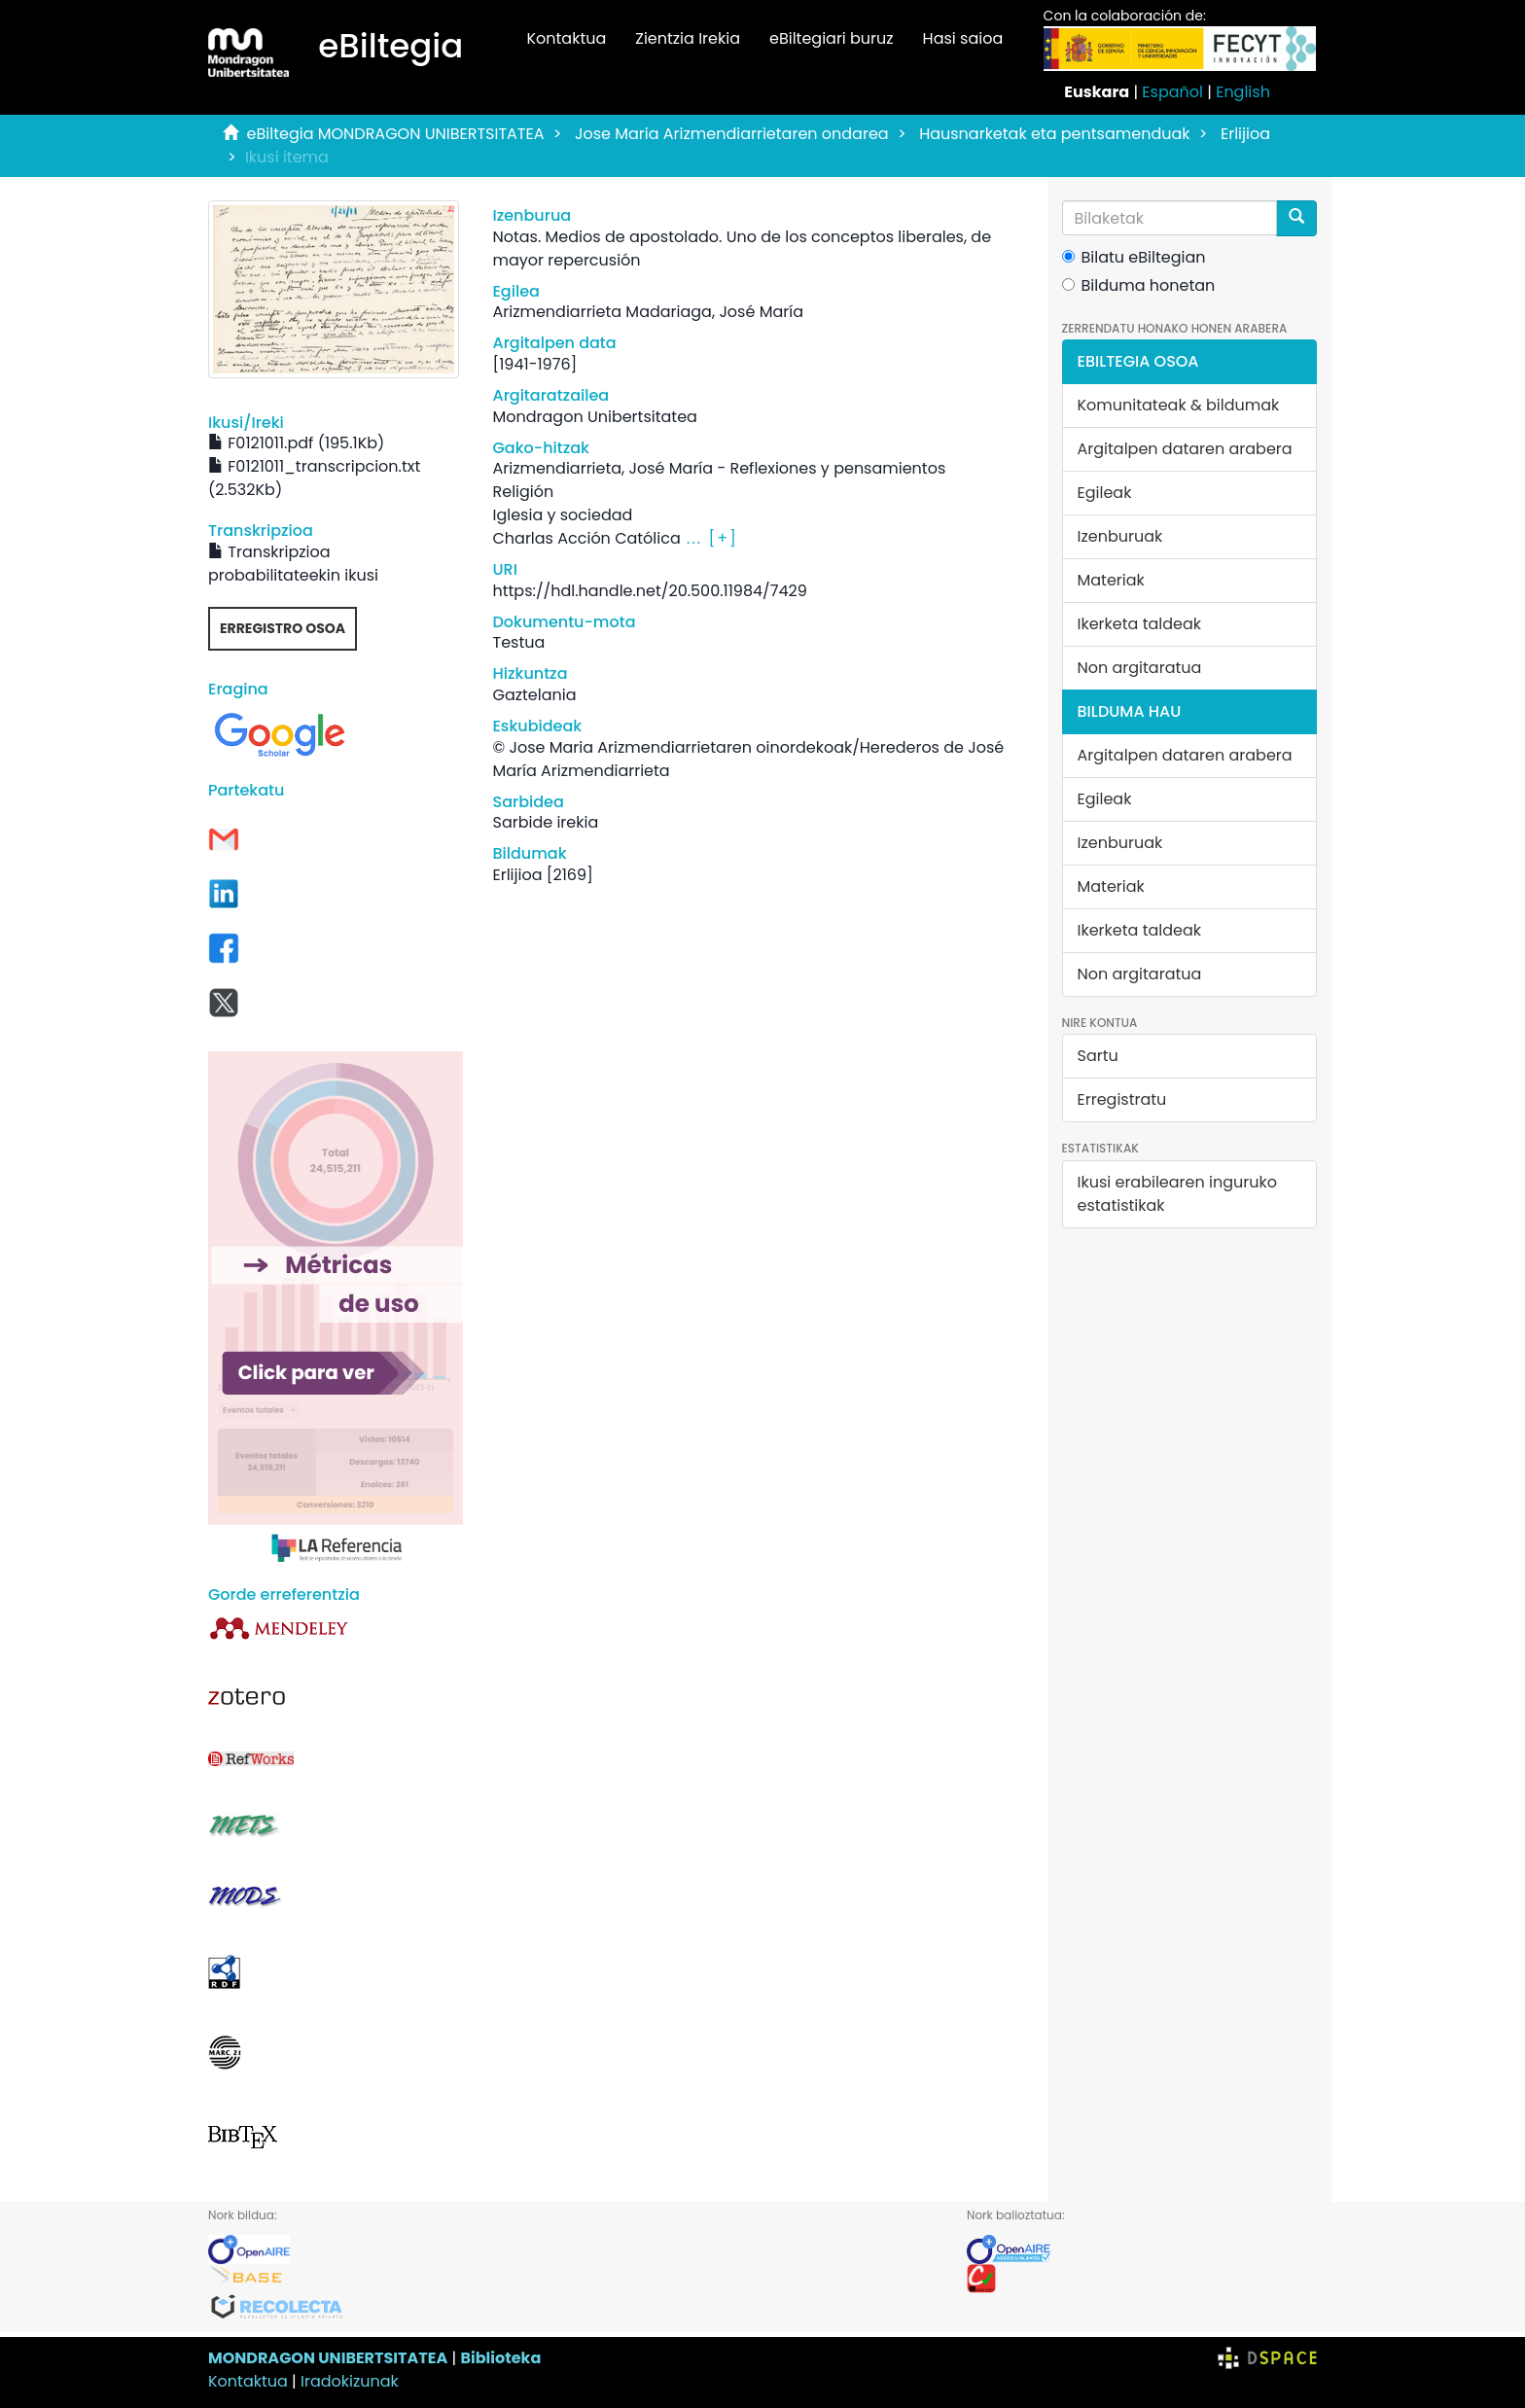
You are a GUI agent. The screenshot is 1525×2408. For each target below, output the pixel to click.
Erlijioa (1245, 134)
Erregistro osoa (282, 628)
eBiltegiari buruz (831, 38)
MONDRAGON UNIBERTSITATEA (327, 2358)
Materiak (1111, 580)
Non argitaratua (1140, 667)
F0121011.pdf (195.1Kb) (296, 443)
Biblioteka (500, 2358)
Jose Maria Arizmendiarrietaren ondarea (732, 134)
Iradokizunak (350, 2381)
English (1243, 92)
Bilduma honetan (1139, 285)
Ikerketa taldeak (1140, 624)
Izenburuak (1120, 536)
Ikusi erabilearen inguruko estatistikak (1177, 1194)
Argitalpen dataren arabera (1185, 449)
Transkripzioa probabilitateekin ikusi (293, 563)
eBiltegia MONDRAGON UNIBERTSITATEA (396, 134)
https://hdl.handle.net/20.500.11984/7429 (649, 591)
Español (1172, 92)
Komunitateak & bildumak (1179, 405)
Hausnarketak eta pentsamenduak (1054, 134)
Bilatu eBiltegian (1134, 257)
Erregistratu (1122, 1099)
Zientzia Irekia (687, 38)
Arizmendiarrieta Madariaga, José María (647, 312)
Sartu (1098, 1056)
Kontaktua (566, 38)
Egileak (1105, 492)
